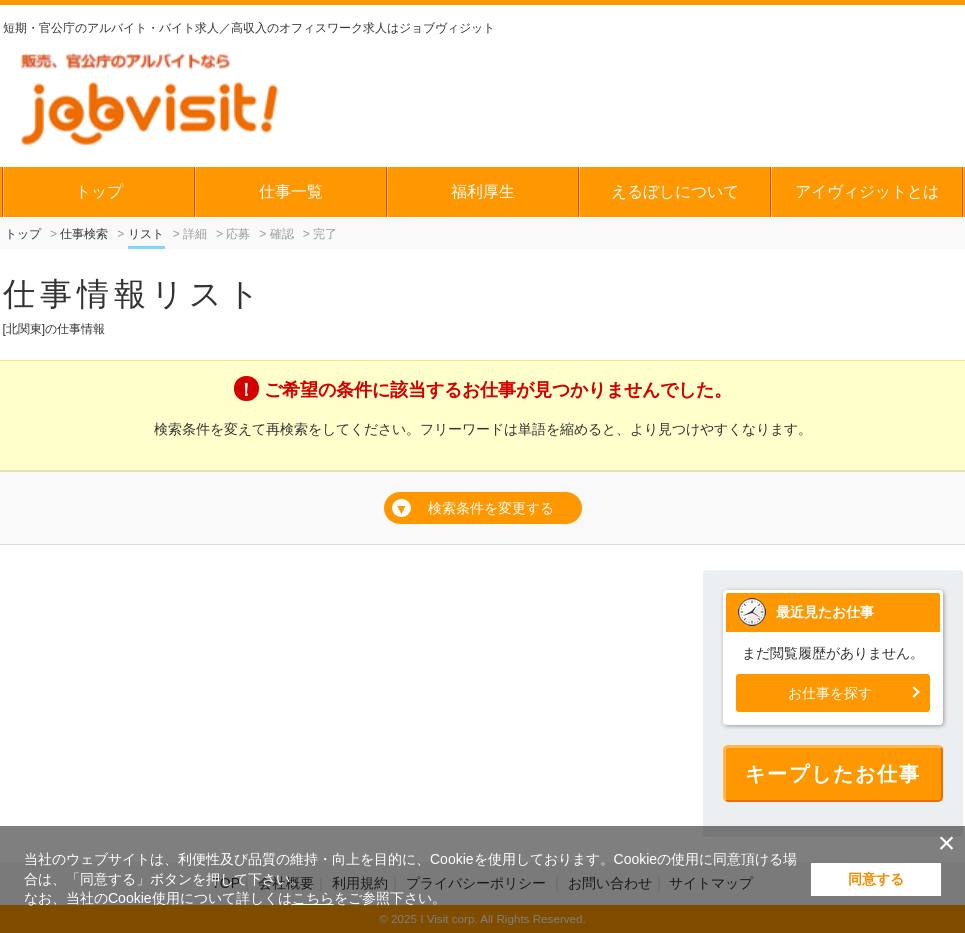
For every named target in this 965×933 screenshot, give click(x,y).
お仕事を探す (830, 693)
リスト (146, 234)
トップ (99, 191)
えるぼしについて (675, 191)
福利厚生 (483, 191)
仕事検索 (84, 234)
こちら (313, 898)
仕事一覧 (291, 191)
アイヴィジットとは (867, 191)
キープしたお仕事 (833, 774)
